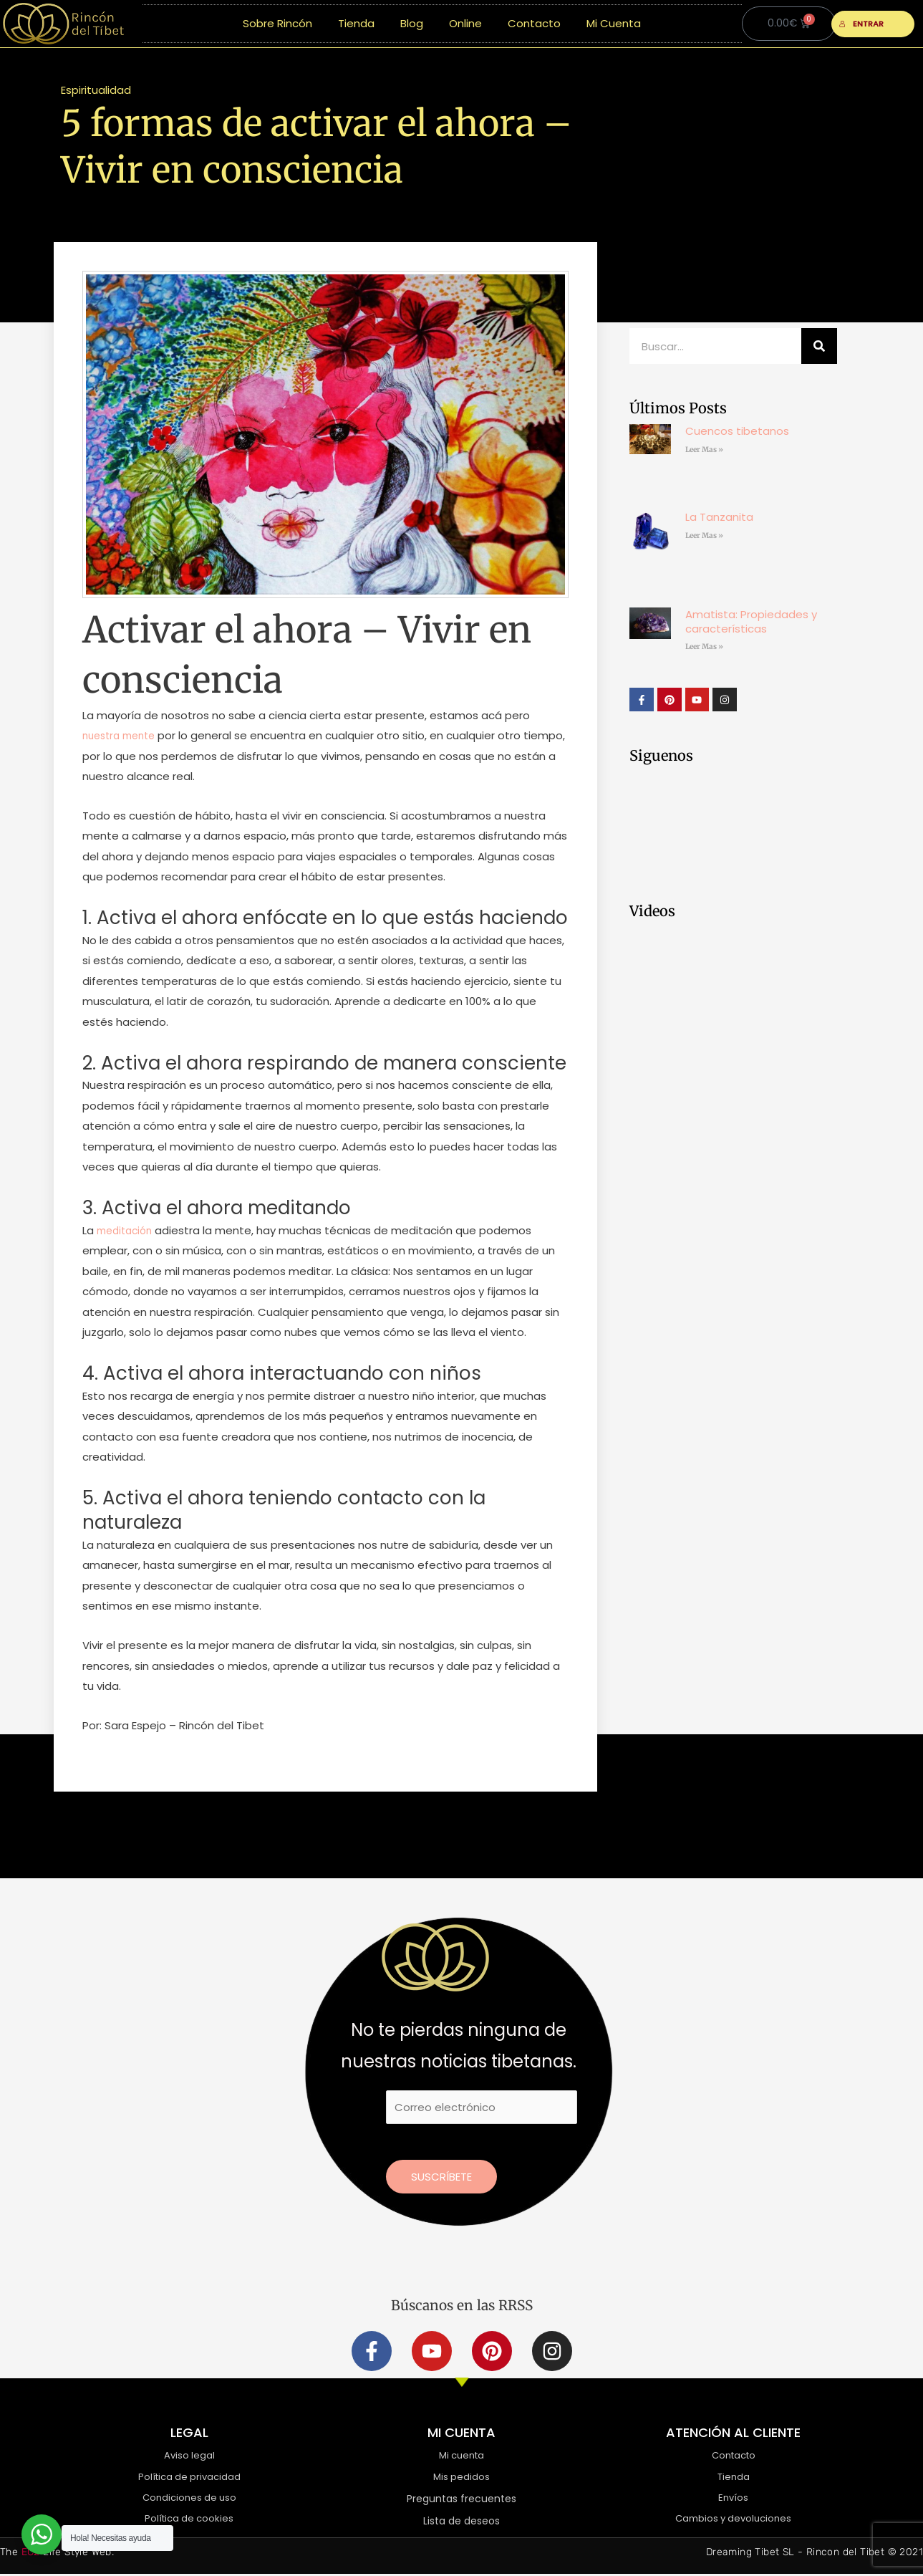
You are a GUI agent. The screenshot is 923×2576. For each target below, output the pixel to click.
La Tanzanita (719, 516)
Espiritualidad (96, 89)
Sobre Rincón (277, 23)
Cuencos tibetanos (737, 430)
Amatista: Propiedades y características (751, 621)
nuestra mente (122, 735)
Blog (411, 23)
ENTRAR (861, 23)
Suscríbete (441, 2176)
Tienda (356, 23)
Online (465, 23)
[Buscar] (819, 346)
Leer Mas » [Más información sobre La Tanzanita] (704, 535)
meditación (126, 1230)
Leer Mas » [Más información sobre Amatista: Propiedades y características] (704, 646)
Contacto (534, 23)
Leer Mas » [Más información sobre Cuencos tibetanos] (704, 449)
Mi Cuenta (613, 23)
